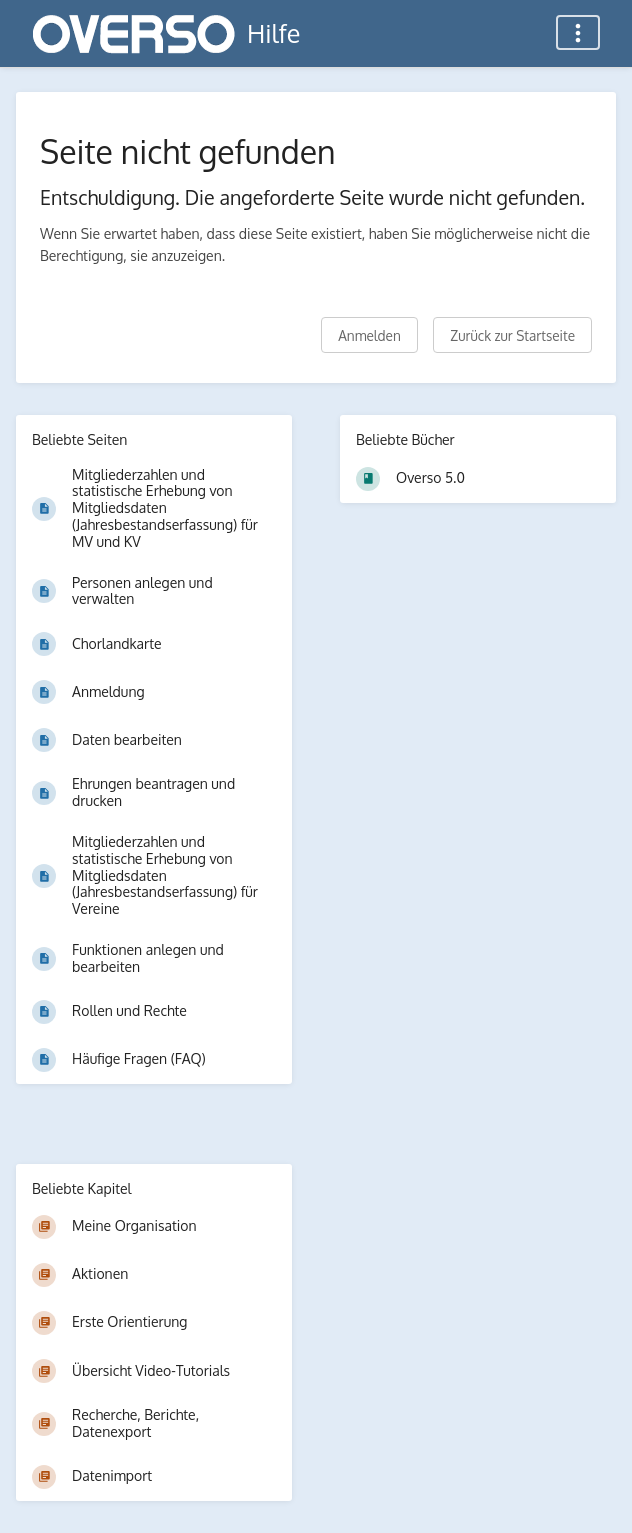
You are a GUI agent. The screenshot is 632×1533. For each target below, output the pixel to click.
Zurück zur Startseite (512, 335)
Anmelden (369, 335)
